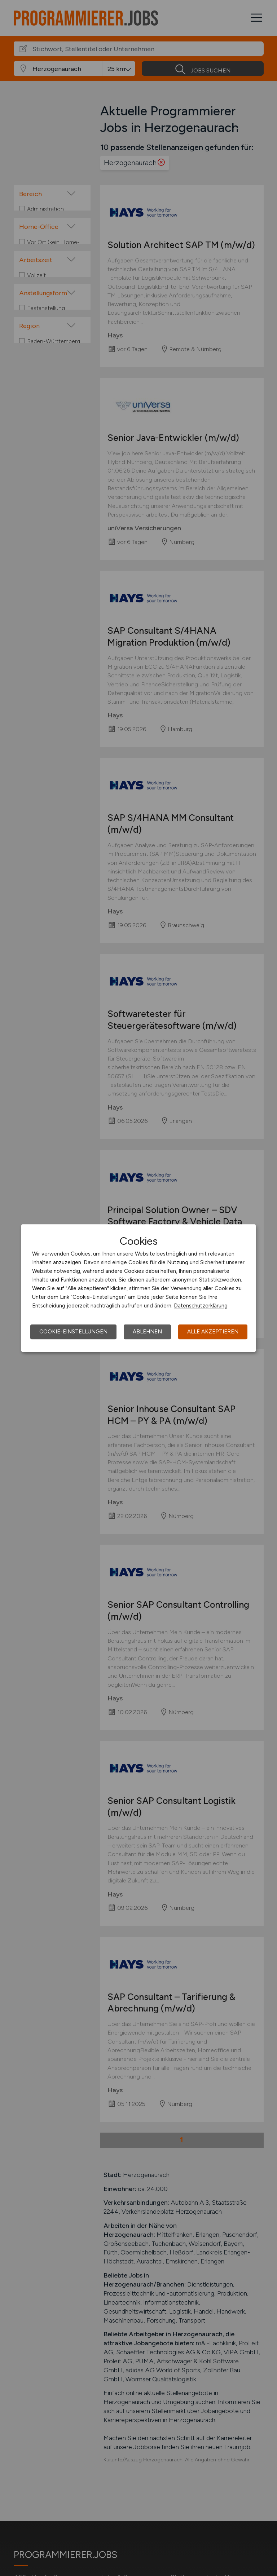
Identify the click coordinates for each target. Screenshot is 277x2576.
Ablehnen (147, 1331)
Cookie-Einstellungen (73, 1331)
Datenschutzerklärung (201, 1305)
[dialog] (138, 1288)
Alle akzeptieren (212, 1331)
